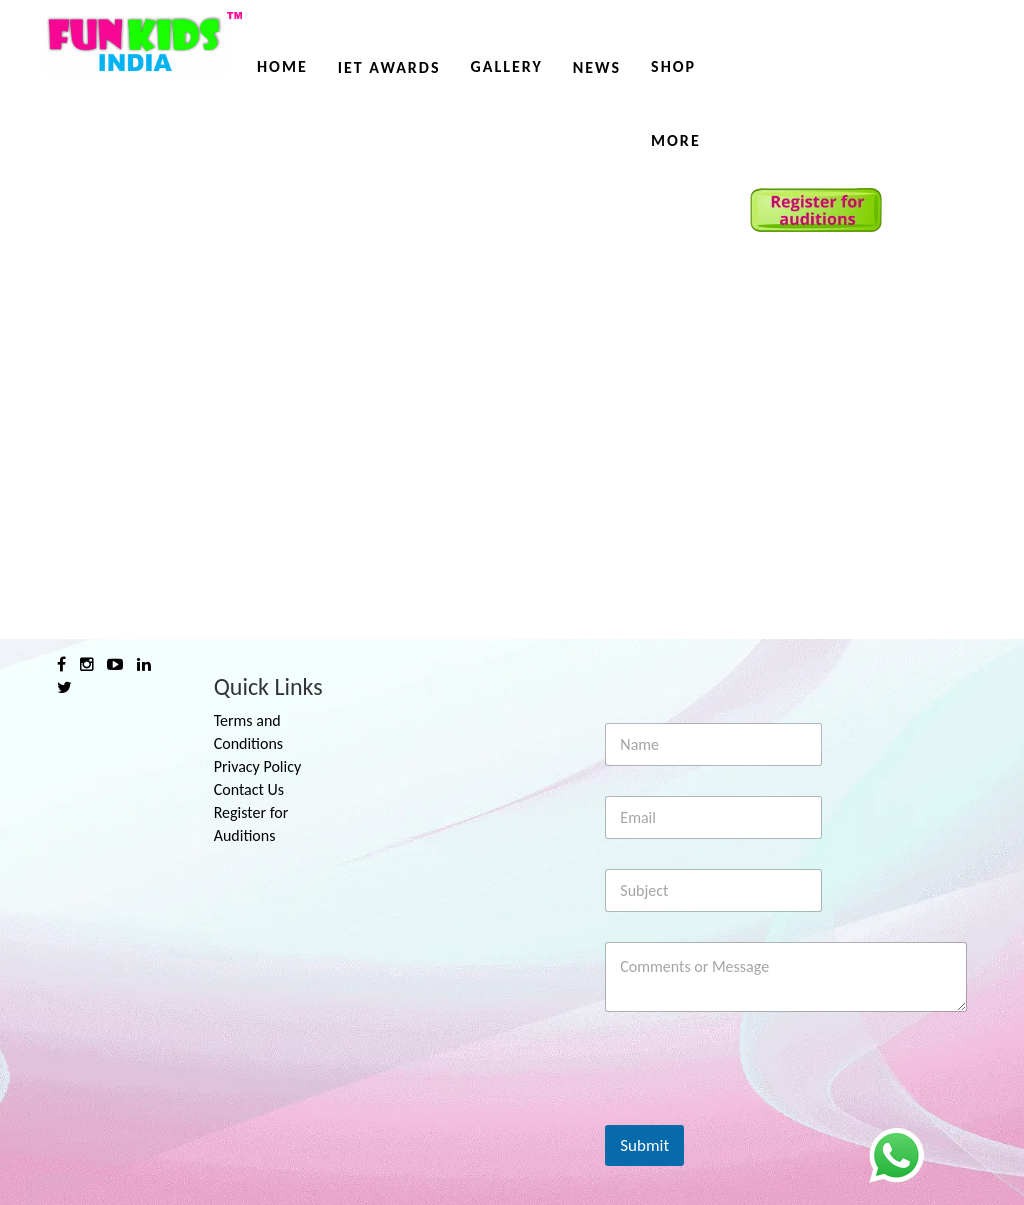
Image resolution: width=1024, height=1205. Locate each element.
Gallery (506, 66)
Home (282, 66)
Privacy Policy (258, 766)
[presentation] (757, 1112)
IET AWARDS (389, 67)
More (676, 140)
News (597, 67)
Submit (644, 1145)
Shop (673, 66)
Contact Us (249, 789)
